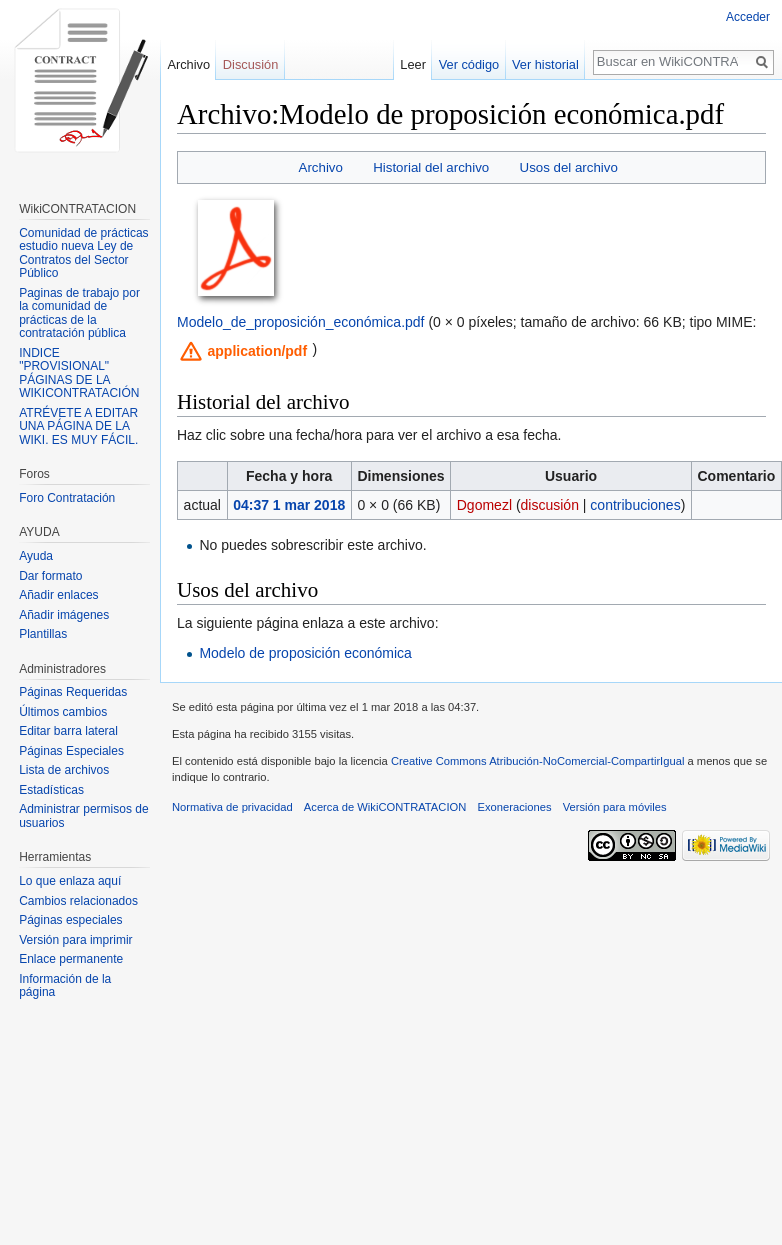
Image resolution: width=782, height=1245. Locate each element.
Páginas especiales (70, 920)
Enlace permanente (71, 959)
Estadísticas (51, 790)
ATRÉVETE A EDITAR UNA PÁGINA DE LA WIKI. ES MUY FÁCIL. (78, 426)
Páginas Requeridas (73, 692)
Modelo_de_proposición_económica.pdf (301, 322)
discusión (550, 505)
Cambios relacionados (78, 901)
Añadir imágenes (64, 615)
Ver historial (548, 64)
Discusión (250, 64)
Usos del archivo (569, 167)
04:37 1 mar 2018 (289, 505)
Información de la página (65, 986)
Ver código (471, 64)
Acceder (748, 17)
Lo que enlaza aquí (70, 881)
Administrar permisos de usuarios (83, 816)
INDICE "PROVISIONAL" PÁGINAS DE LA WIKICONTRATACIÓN (79, 373)
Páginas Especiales (71, 751)
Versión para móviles (615, 807)
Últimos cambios (63, 712)
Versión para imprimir (75, 940)
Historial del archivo (431, 167)
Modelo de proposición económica (305, 653)
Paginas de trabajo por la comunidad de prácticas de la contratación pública (79, 313)
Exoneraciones (514, 807)
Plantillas (43, 634)
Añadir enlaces (58, 595)
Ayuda (36, 556)
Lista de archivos (64, 770)
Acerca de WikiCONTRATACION (385, 807)
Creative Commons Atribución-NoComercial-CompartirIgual (537, 761)
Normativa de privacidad (232, 807)
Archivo (321, 167)
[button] (243, 350)
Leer (416, 64)
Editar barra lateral (68, 731)
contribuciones (635, 505)
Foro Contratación (67, 498)
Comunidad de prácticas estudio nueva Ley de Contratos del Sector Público (83, 253)
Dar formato (50, 576)
